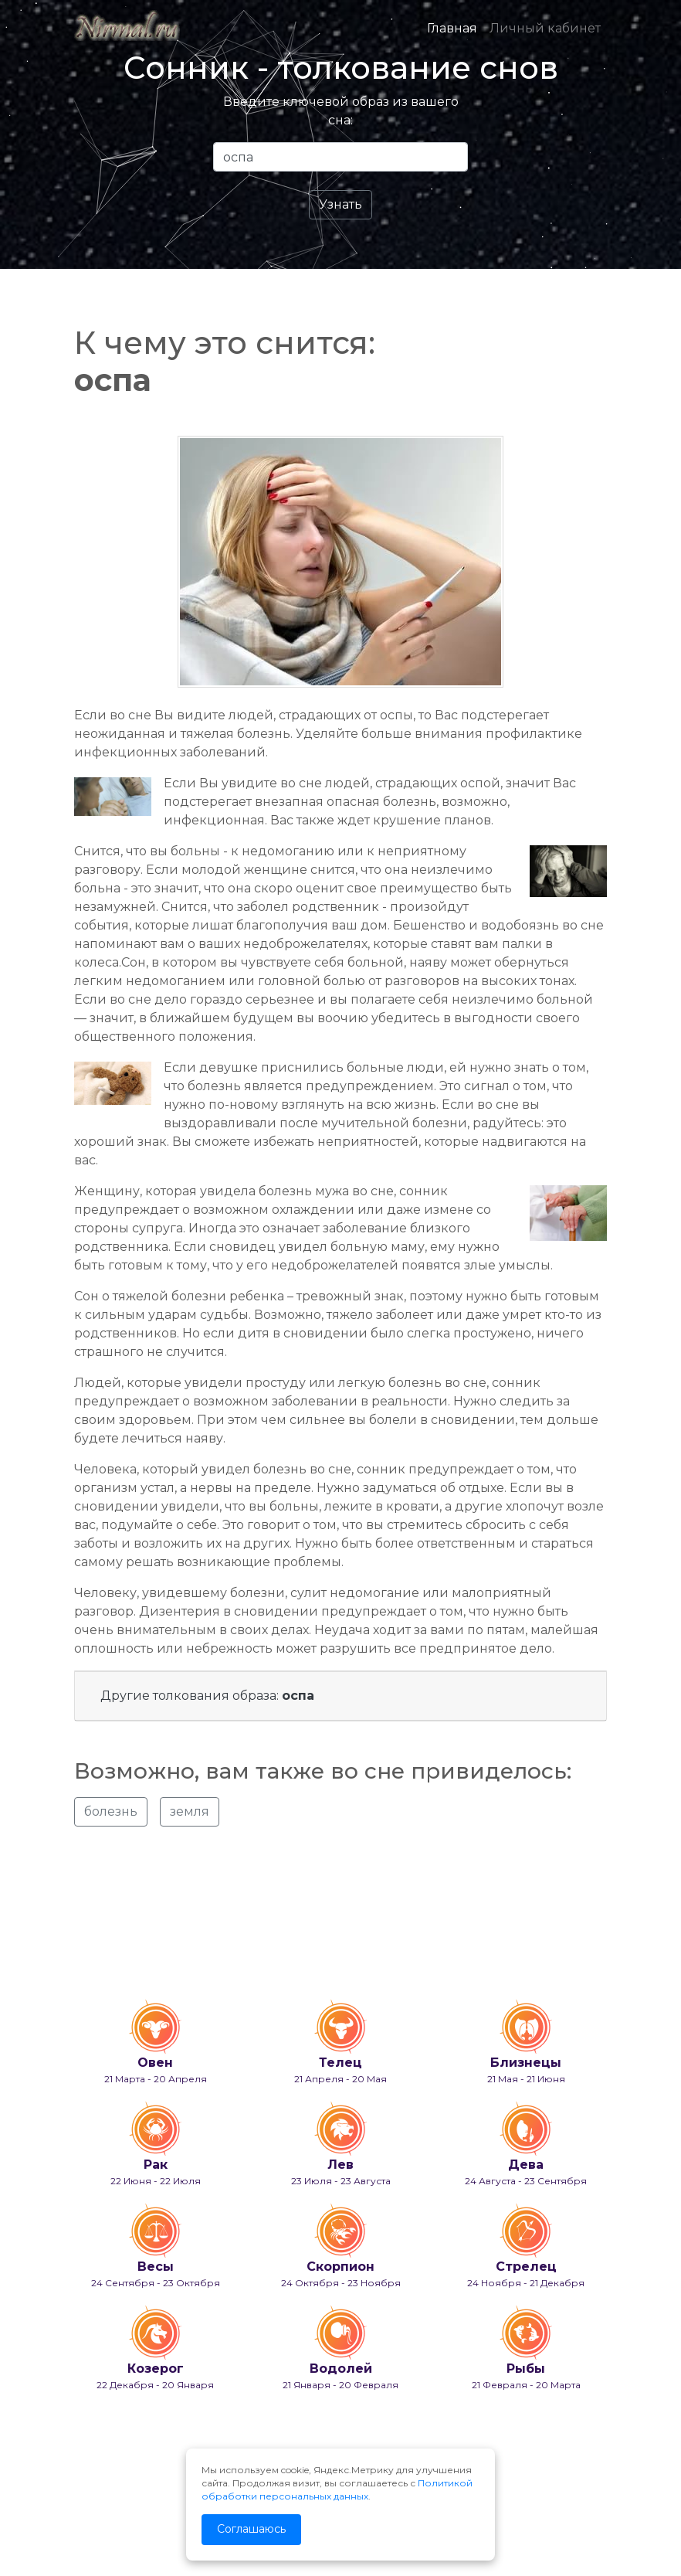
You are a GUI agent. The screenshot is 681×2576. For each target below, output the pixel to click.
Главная (452, 28)
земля (189, 1811)
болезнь (110, 1811)
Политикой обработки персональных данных (337, 2489)
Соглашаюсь (251, 2529)
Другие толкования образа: (207, 1695)
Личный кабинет (545, 28)
